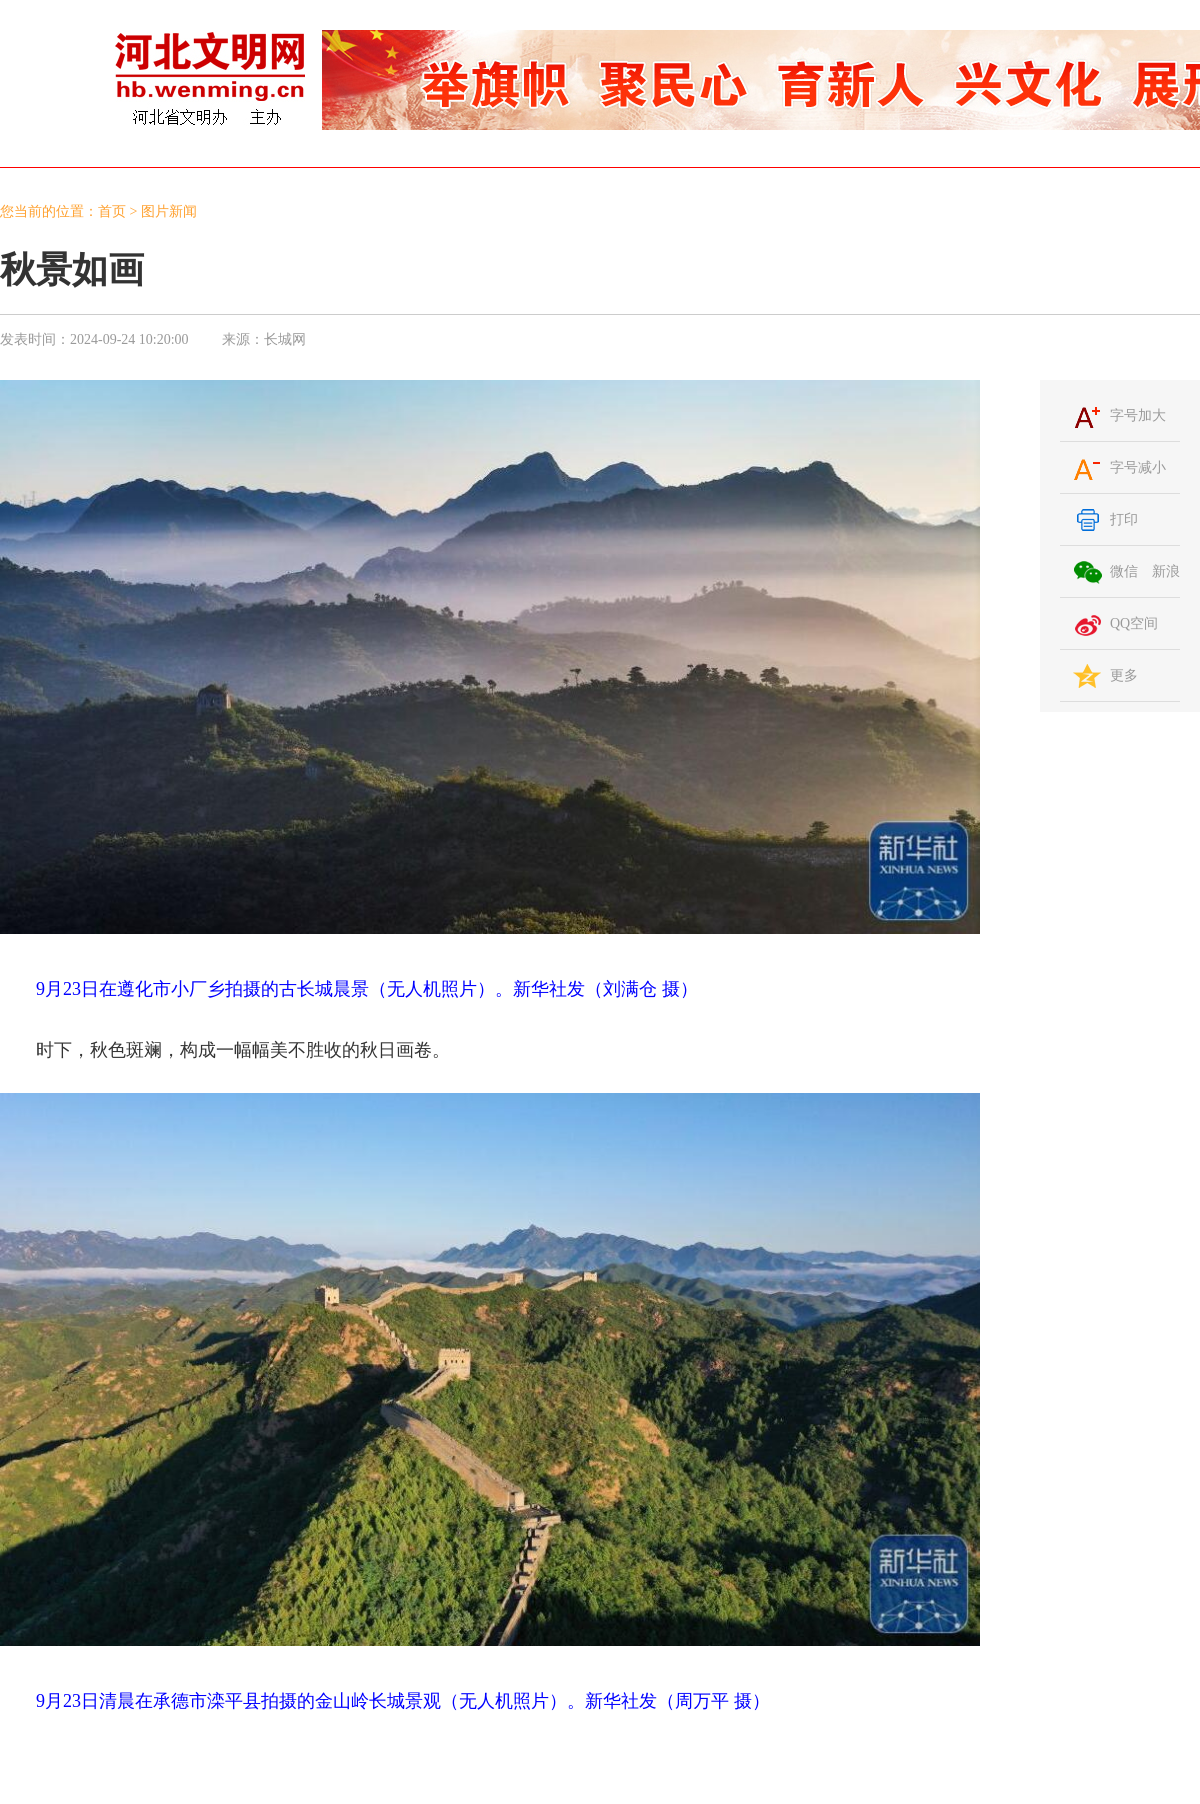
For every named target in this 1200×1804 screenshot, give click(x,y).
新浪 (1166, 571)
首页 (112, 211)
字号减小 (1138, 467)
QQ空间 (1134, 623)
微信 (1124, 571)
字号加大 (1138, 415)
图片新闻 (169, 211)
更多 (1124, 675)
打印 (1124, 519)
